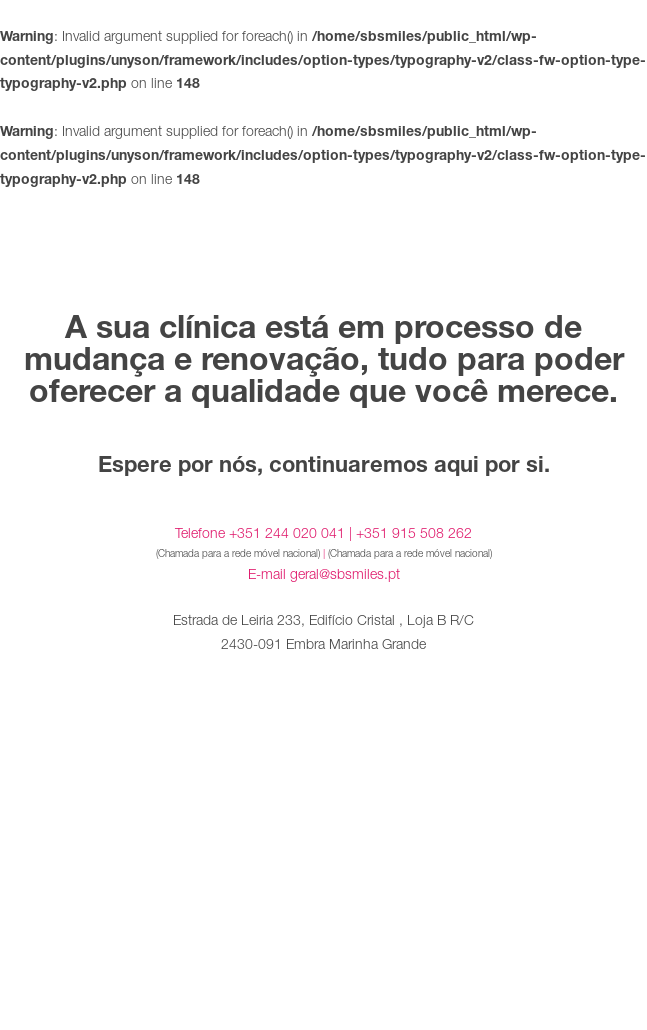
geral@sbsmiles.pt (345, 573)
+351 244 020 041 (287, 532)
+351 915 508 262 (414, 532)
